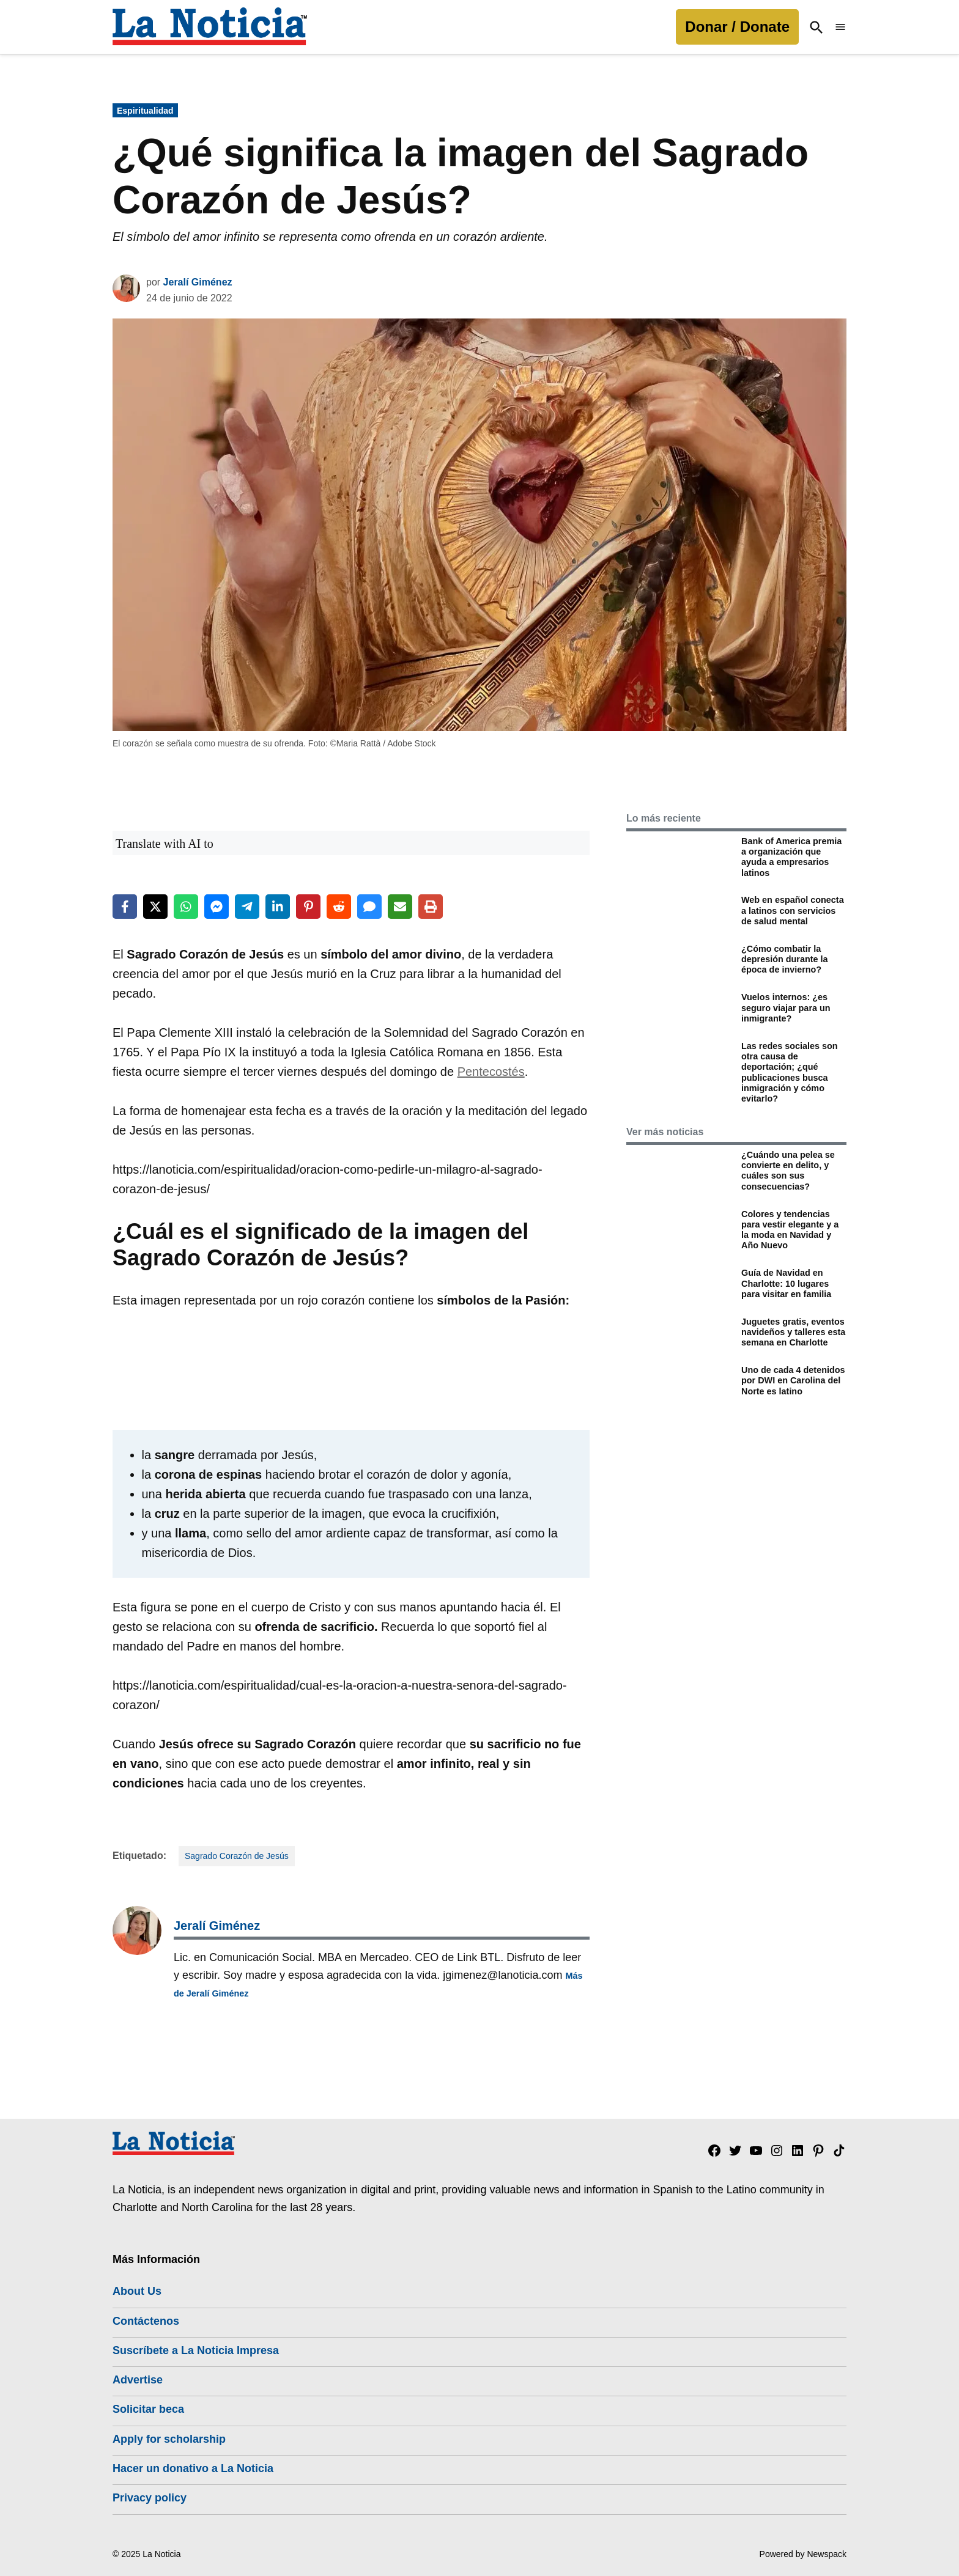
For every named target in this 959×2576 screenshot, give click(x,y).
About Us (137, 2291)
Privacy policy (150, 2498)
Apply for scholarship (169, 2439)
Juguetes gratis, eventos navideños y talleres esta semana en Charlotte (793, 1332)
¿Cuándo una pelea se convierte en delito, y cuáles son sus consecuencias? (788, 1170)
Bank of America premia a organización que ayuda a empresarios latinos (791, 857)
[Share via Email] (400, 906)
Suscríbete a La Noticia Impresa (196, 2350)
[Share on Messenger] (216, 906)
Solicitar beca (148, 2409)
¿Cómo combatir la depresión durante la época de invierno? (784, 959)
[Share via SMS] (369, 906)
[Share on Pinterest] (308, 906)
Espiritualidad (145, 111)
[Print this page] (430, 906)
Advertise (138, 2380)
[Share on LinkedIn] (277, 906)
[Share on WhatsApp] (186, 906)
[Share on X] (155, 906)
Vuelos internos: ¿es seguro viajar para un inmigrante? (786, 1007)
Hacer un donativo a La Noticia (193, 2468)
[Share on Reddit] (339, 906)
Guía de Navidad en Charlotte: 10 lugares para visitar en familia (786, 1283)
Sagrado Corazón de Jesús (237, 1856)
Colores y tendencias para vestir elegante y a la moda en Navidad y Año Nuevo (790, 1230)
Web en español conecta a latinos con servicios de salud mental (792, 910)
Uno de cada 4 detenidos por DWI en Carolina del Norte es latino (793, 1380)
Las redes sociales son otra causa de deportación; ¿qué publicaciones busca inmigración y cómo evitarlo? (789, 1072)
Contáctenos (146, 2321)
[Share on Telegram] (247, 906)
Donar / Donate (737, 26)
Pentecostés (491, 1071)
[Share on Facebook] (125, 906)
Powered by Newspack (803, 2554)
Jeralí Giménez (197, 282)
